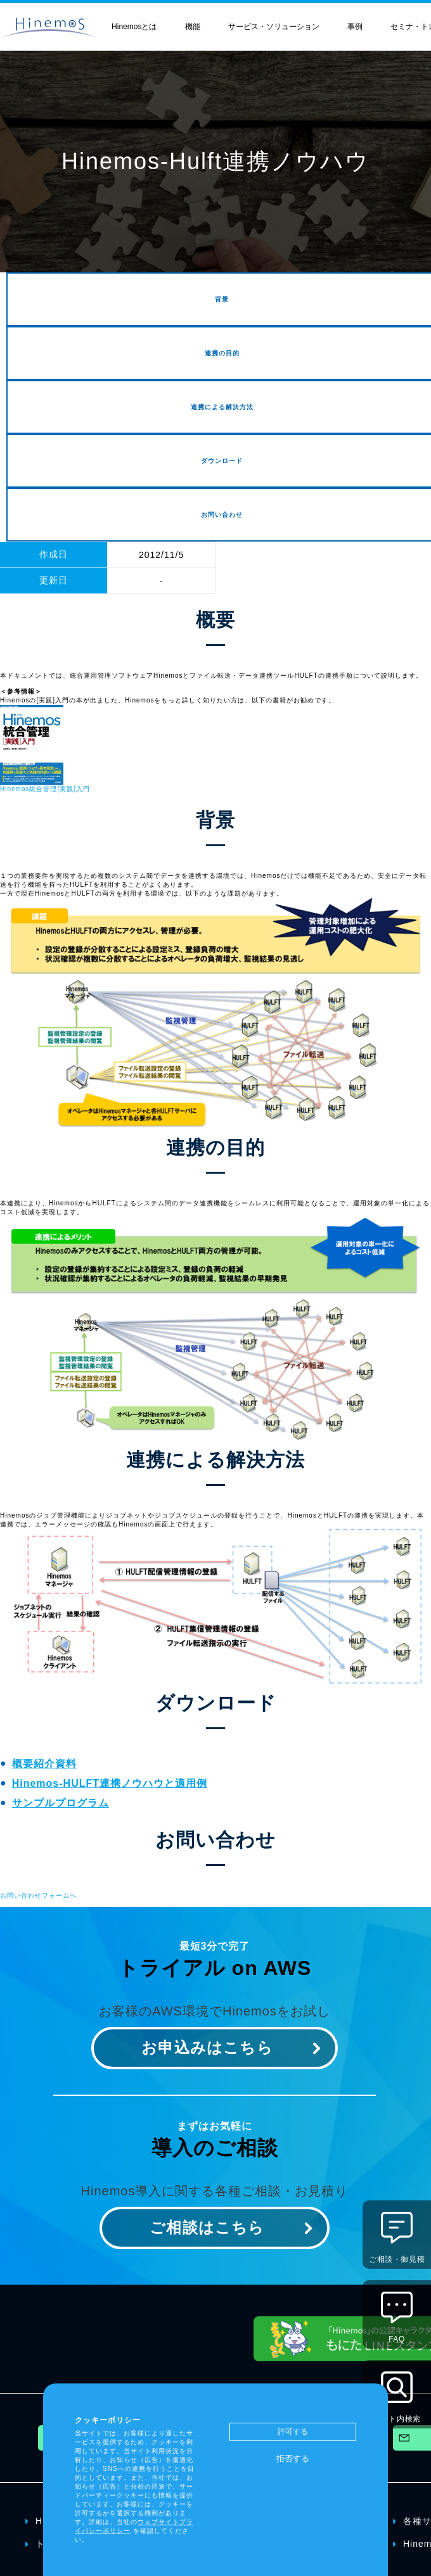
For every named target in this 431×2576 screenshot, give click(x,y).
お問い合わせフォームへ (38, 1895)
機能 (192, 26)
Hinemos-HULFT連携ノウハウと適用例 (109, 1783)
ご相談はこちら (207, 2227)
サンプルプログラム (60, 1803)
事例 (355, 26)
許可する (293, 2431)
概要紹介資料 (44, 1763)
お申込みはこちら (207, 2047)
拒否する (292, 2458)
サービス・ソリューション (273, 26)
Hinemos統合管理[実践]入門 (45, 788)
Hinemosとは (134, 26)
